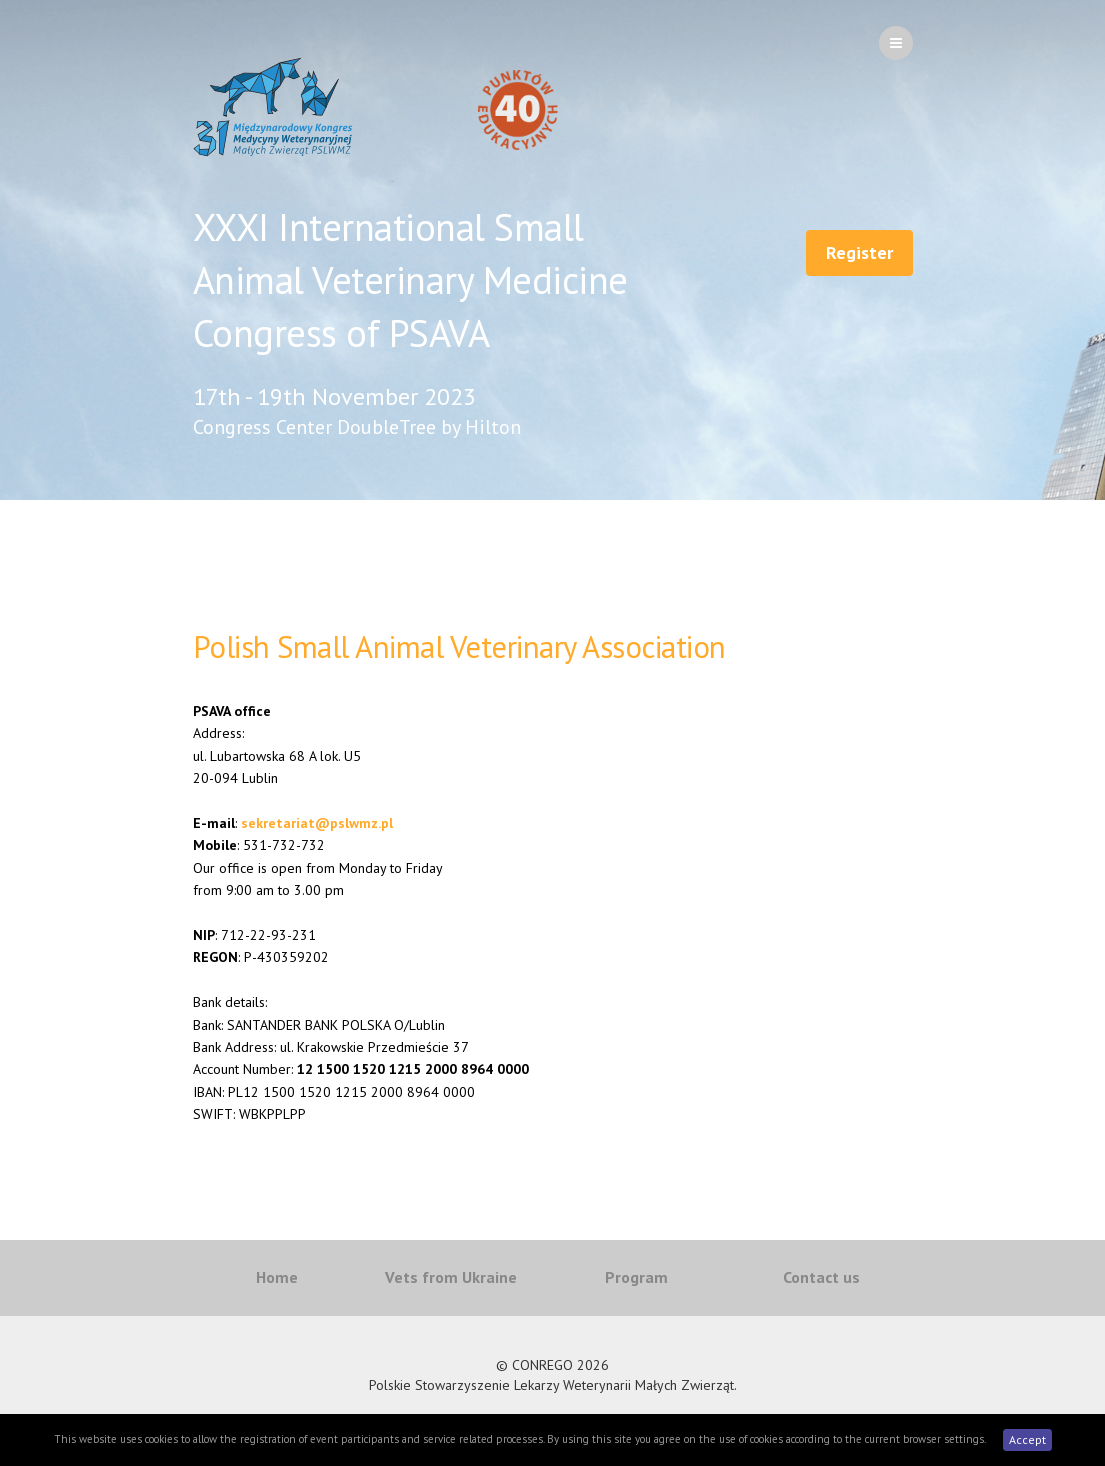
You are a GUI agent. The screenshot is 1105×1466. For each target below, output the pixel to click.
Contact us (821, 1277)
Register (859, 252)
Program (636, 1277)
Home (277, 1277)
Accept (1027, 1439)
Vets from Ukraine (451, 1277)
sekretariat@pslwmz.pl (317, 823)
